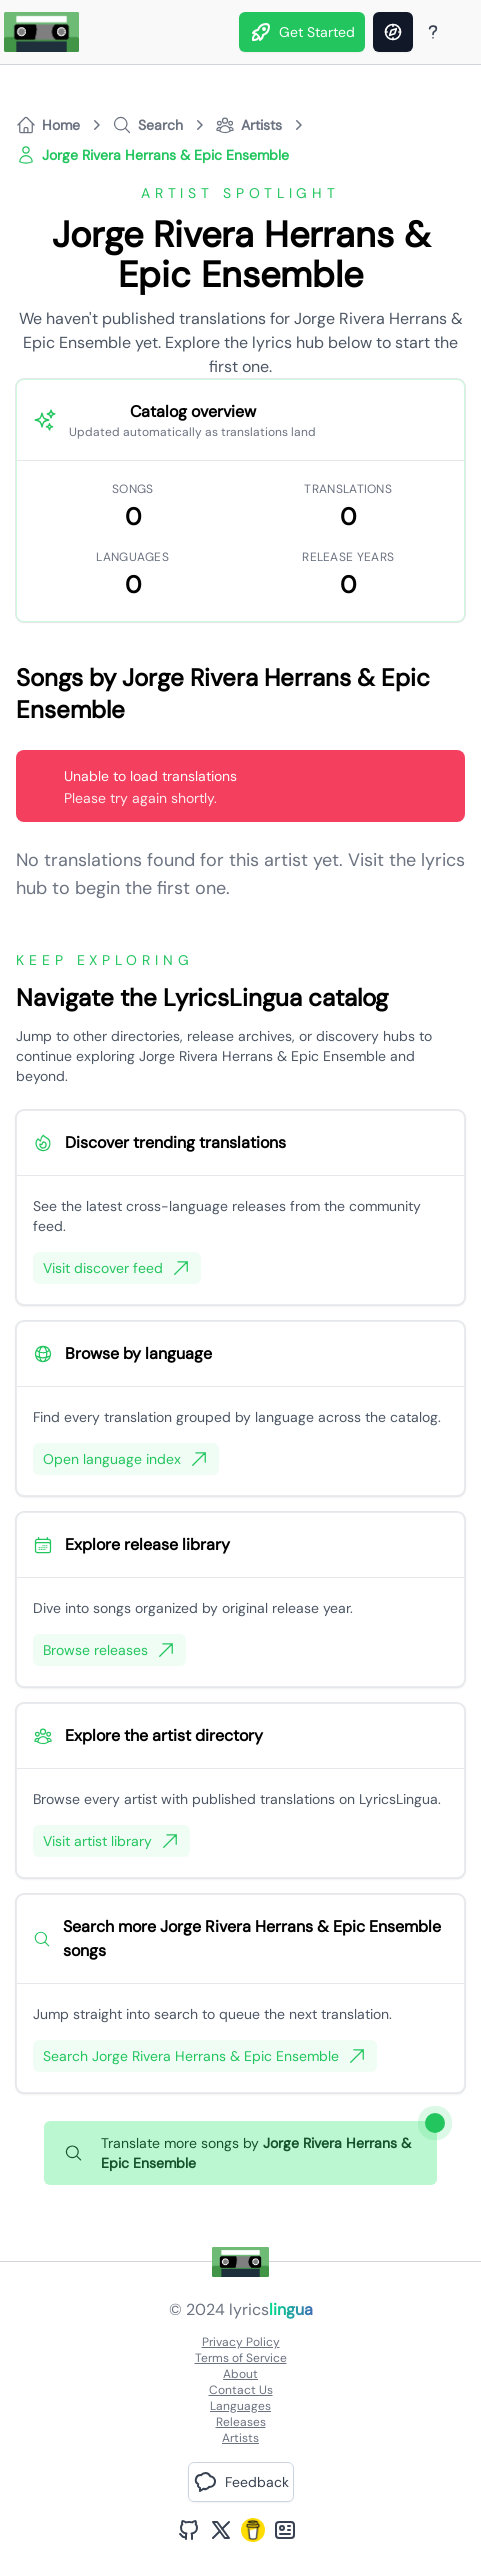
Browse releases (109, 1650)
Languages (240, 2406)
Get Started (302, 32)
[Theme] (461, 32)
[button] (241, 2482)
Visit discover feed (117, 1268)
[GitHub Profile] (189, 2530)
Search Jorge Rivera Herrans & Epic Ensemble (205, 2056)
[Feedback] (241, 2482)
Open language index (126, 1459)
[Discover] (393, 32)
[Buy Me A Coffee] (253, 2530)
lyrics (271, 2309)
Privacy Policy (241, 2342)
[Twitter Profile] (221, 2530)
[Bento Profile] (285, 2530)
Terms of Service (241, 2358)
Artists (240, 2438)
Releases (241, 2422)
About (240, 2374)
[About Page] (433, 32)
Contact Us (241, 2390)
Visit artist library (111, 1841)
